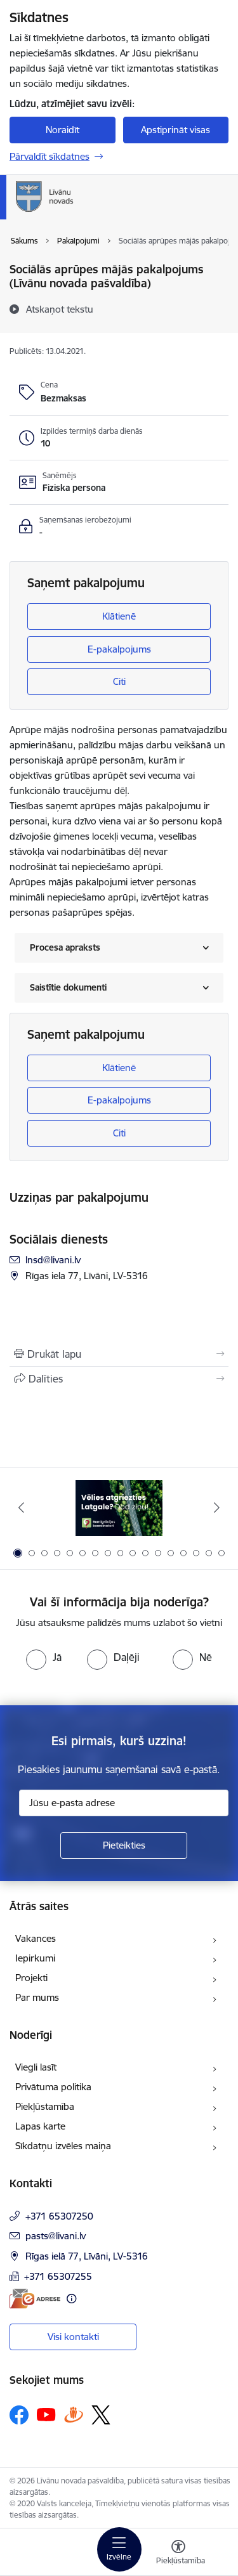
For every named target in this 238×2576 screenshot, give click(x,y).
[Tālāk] (217, 1507)
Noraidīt (62, 130)
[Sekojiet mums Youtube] (46, 2414)
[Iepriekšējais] (21, 1507)
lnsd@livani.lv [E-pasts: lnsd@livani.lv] (53, 1260)
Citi (119, 681)
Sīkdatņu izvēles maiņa (63, 2146)
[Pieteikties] (123, 1845)
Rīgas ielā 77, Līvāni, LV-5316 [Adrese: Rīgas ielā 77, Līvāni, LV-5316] (86, 2256)
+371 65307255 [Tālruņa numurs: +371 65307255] (58, 2276)
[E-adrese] (35, 2298)
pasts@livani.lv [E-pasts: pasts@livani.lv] (55, 2236)
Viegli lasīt (35, 2067)
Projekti (31, 1978)
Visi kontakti (73, 2337)
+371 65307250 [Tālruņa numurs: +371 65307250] (59, 2216)
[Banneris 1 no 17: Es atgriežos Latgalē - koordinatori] (119, 1508)
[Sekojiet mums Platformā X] (100, 2414)
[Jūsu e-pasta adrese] (123, 1803)
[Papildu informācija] (71, 2298)
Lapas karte (40, 2126)
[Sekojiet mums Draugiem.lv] (73, 2415)
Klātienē (119, 616)
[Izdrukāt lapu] (119, 1354)
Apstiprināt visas (175, 130)
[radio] (44, 1657)
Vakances (35, 1938)
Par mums (37, 1997)
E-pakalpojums (119, 649)
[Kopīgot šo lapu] (119, 1379)
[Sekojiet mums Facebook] (19, 2414)
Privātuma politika (53, 2087)
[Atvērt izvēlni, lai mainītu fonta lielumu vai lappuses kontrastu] (178, 2553)
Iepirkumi (35, 1958)
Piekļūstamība (44, 2106)
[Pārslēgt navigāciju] (119, 2549)
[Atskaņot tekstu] (59, 308)
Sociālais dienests (59, 1239)
